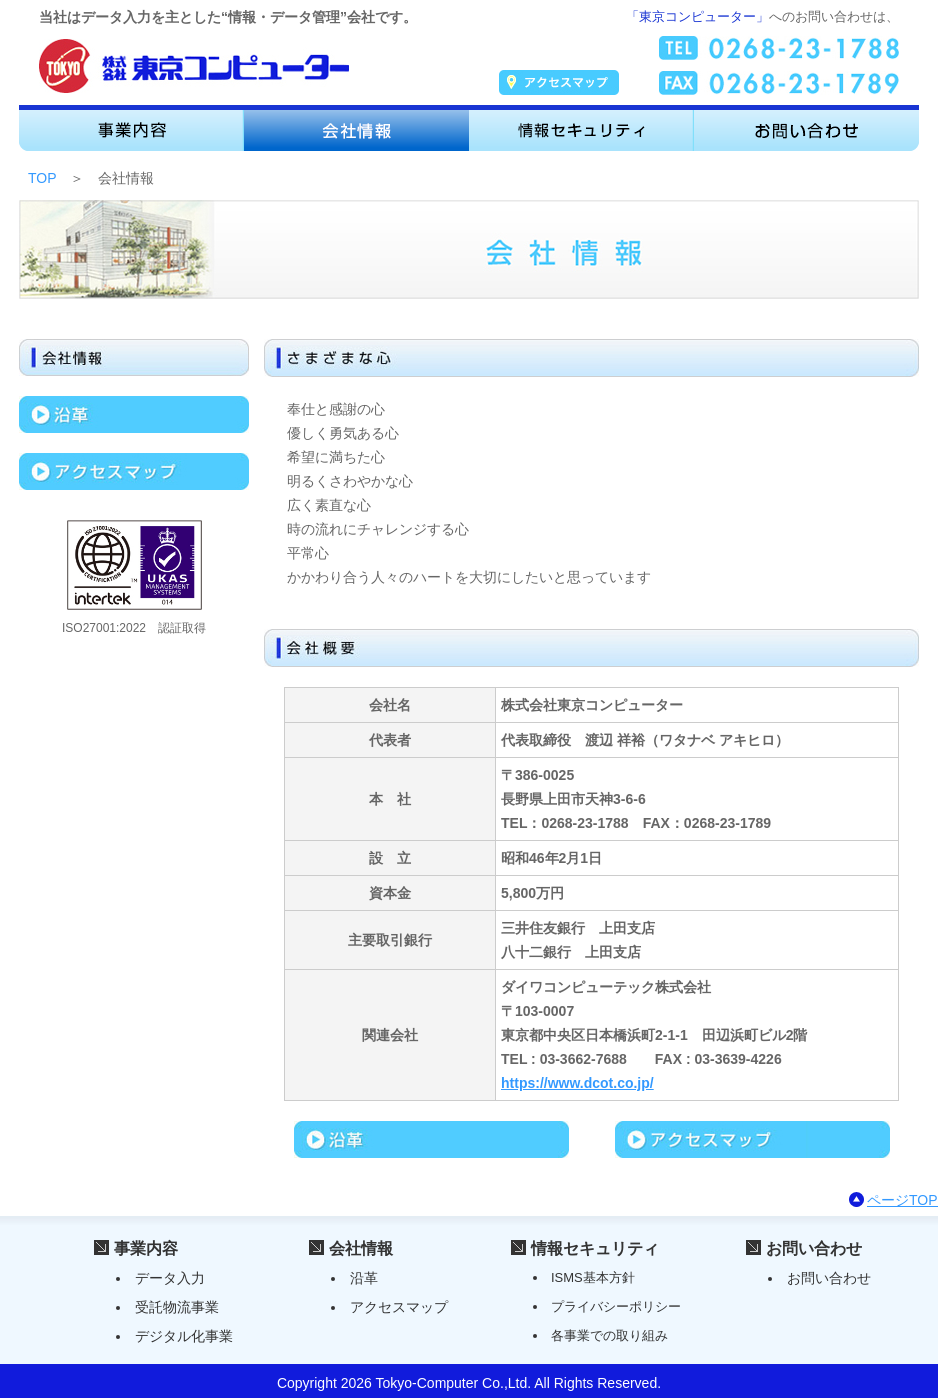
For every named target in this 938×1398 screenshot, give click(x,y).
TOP (42, 178)
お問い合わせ (814, 1248)
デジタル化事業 (184, 1336)
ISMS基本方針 (593, 1277)
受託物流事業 (177, 1307)
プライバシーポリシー (616, 1306)
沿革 (364, 1278)
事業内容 (146, 1248)
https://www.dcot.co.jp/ (577, 1083)
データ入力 (170, 1278)
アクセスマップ (399, 1307)
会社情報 (361, 1248)
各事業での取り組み (609, 1335)
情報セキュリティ (595, 1248)
